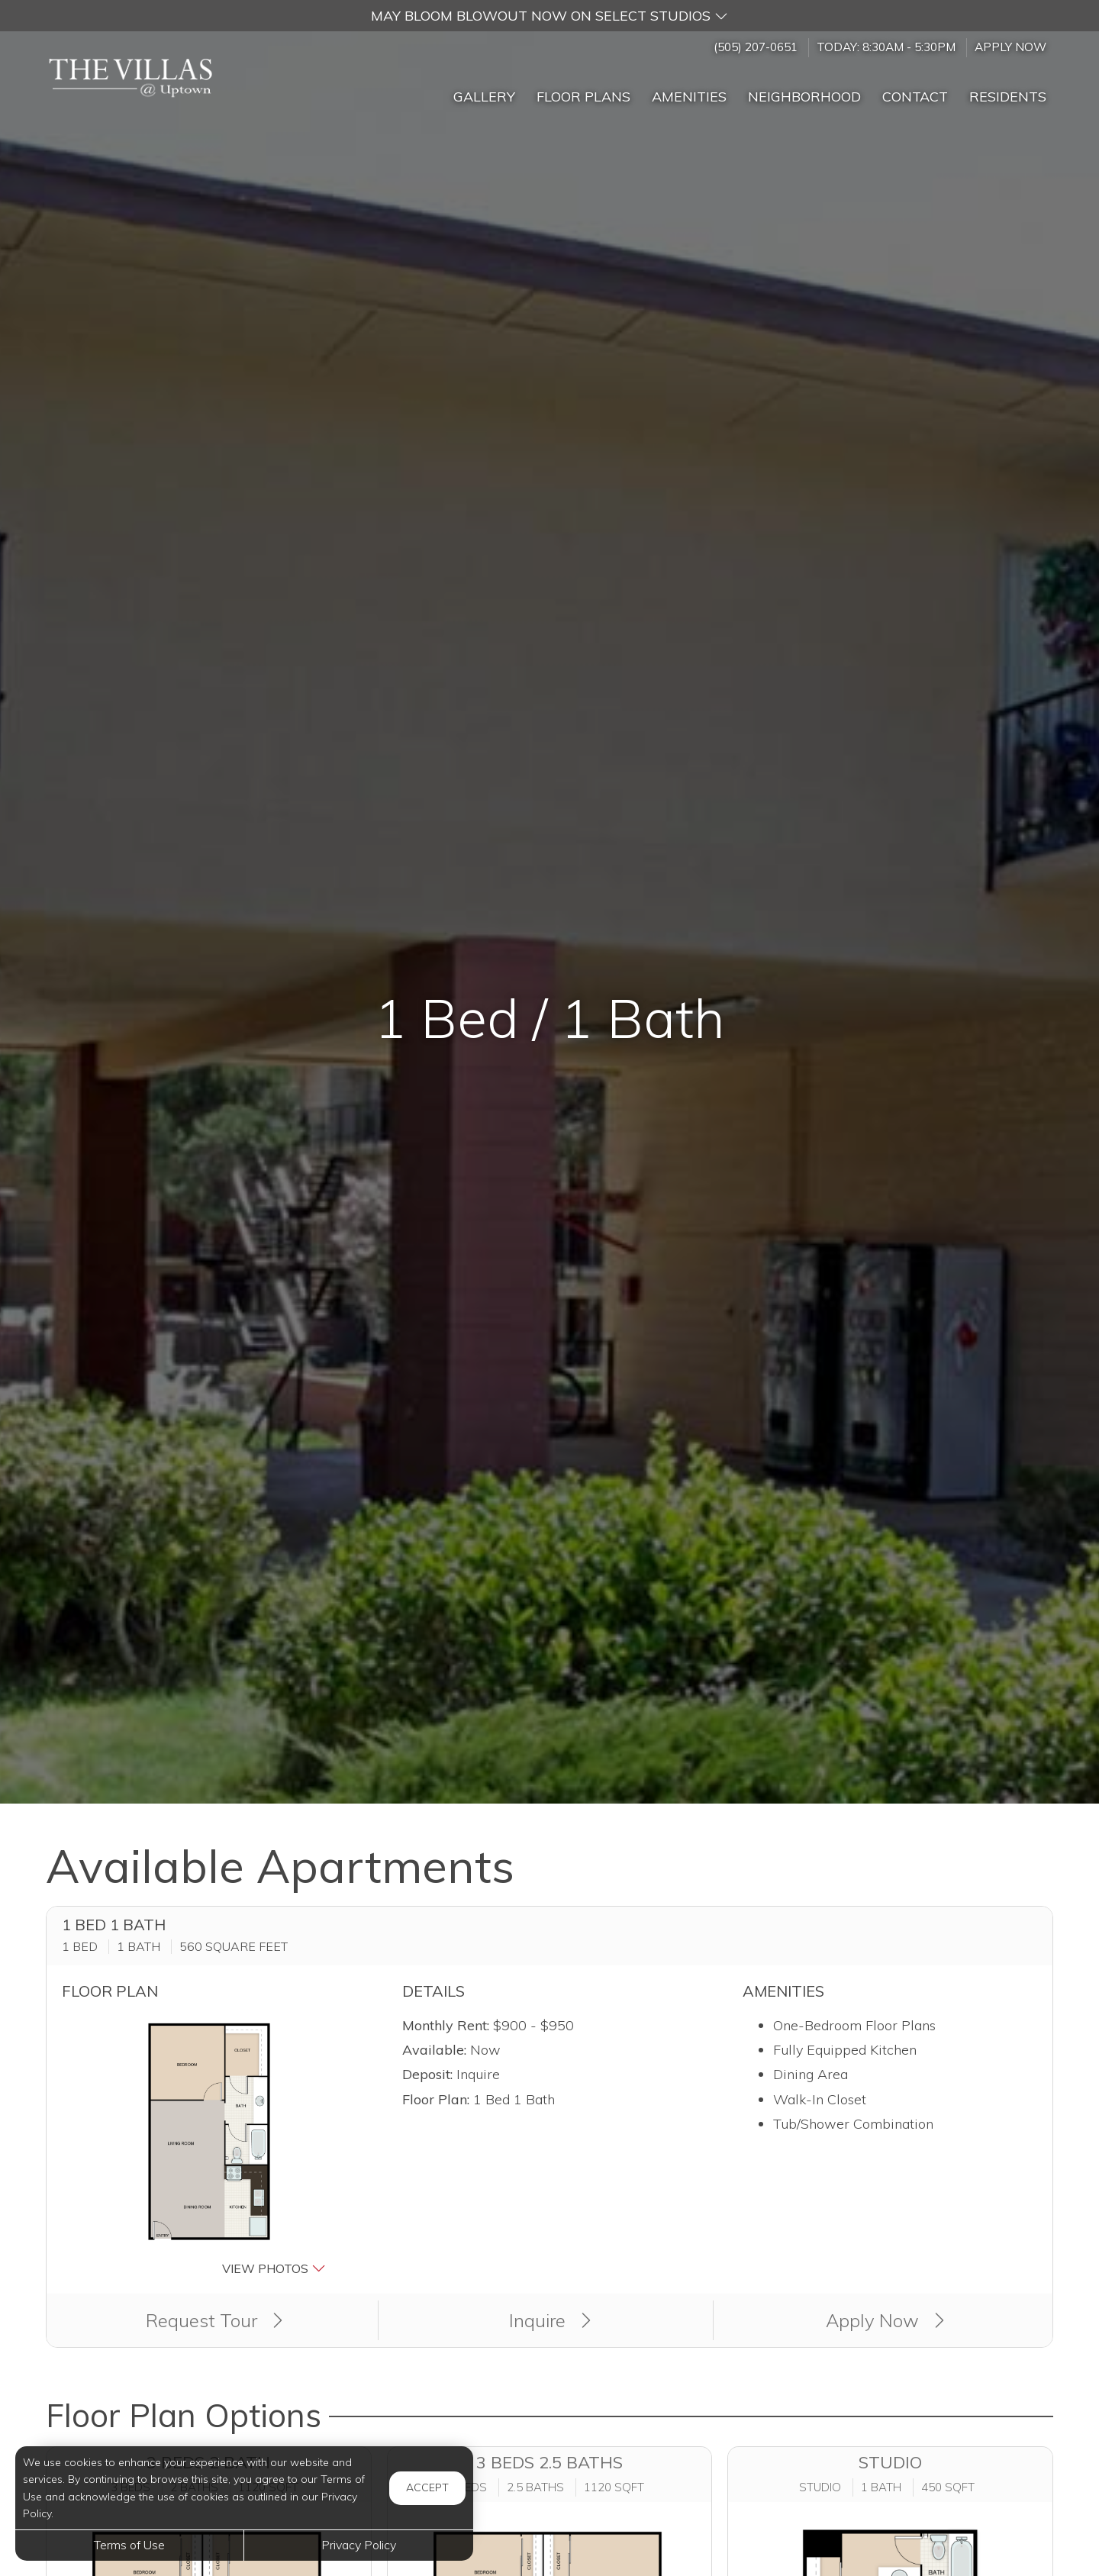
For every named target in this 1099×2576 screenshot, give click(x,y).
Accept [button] (427, 2487)
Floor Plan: (435, 2099)
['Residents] (1008, 90)
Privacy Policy (358, 2544)
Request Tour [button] (214, 2320)
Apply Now (1010, 47)
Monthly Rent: (445, 2025)
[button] (549, 15)
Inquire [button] (550, 2320)
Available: (434, 2050)
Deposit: (427, 2074)
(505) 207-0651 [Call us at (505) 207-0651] (756, 47)
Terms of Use (129, 2544)
